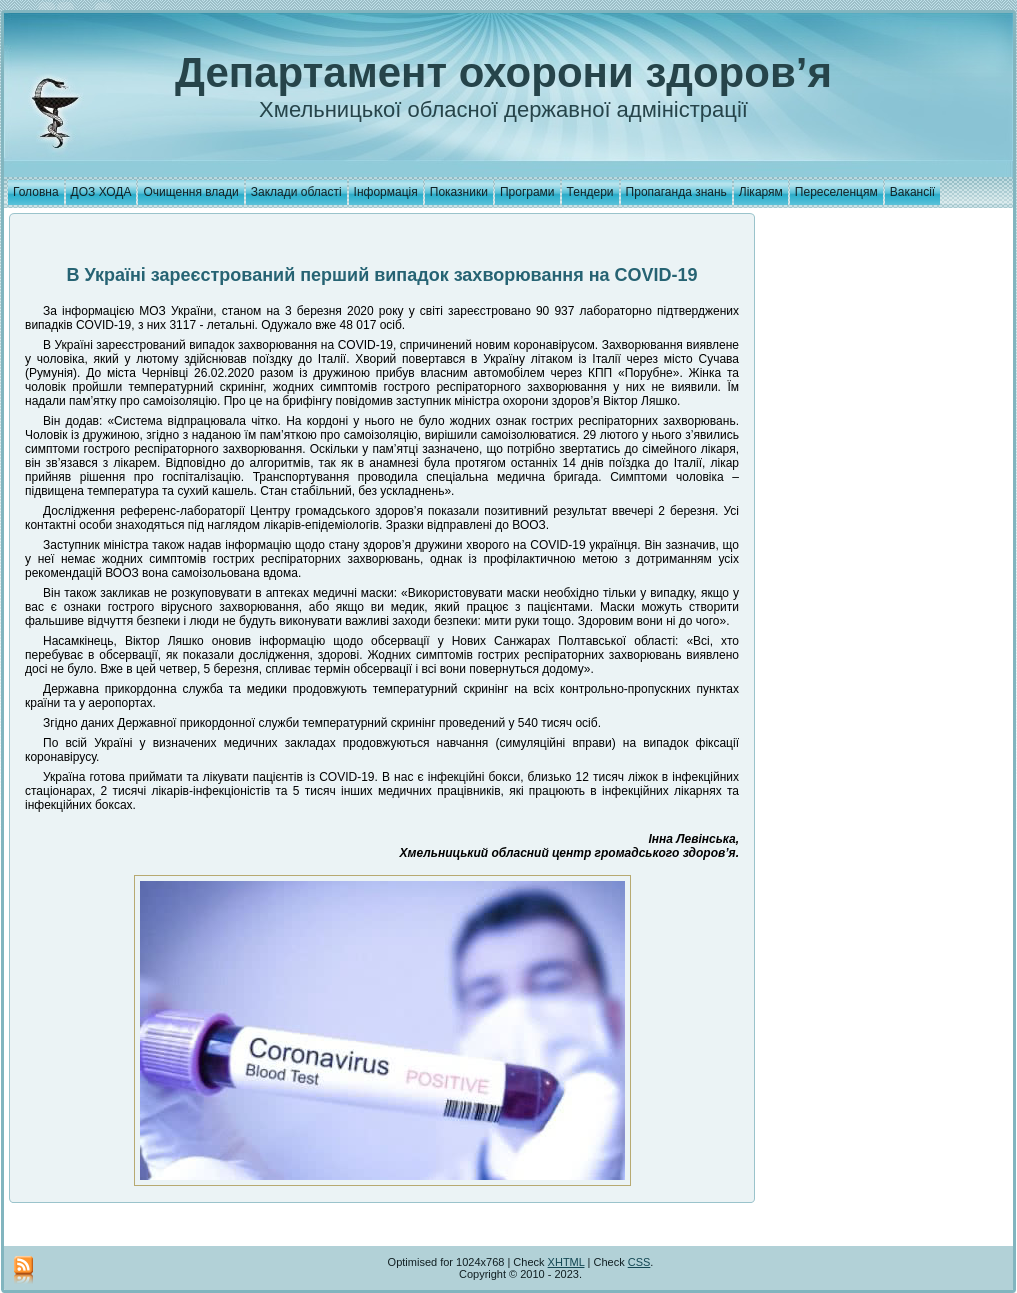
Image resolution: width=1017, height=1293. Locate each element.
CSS (639, 1262)
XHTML (566, 1262)
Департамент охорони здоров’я (503, 72)
